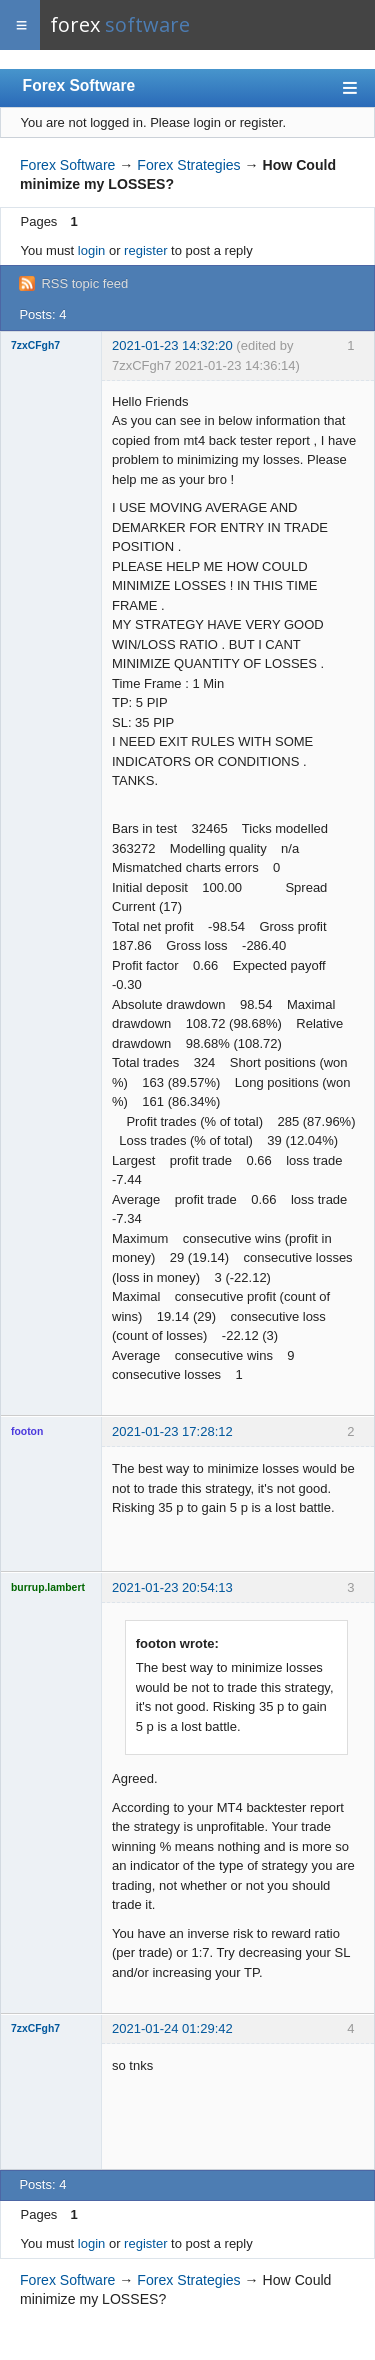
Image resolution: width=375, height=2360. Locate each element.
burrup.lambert (48, 1587)
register (145, 250)
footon (27, 1431)
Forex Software (79, 85)
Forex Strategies (188, 165)
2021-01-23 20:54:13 (172, 1587)
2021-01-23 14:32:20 (172, 345)
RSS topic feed (84, 283)
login (91, 250)
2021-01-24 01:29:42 (172, 2028)
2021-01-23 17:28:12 (172, 1431)
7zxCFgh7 (35, 345)
